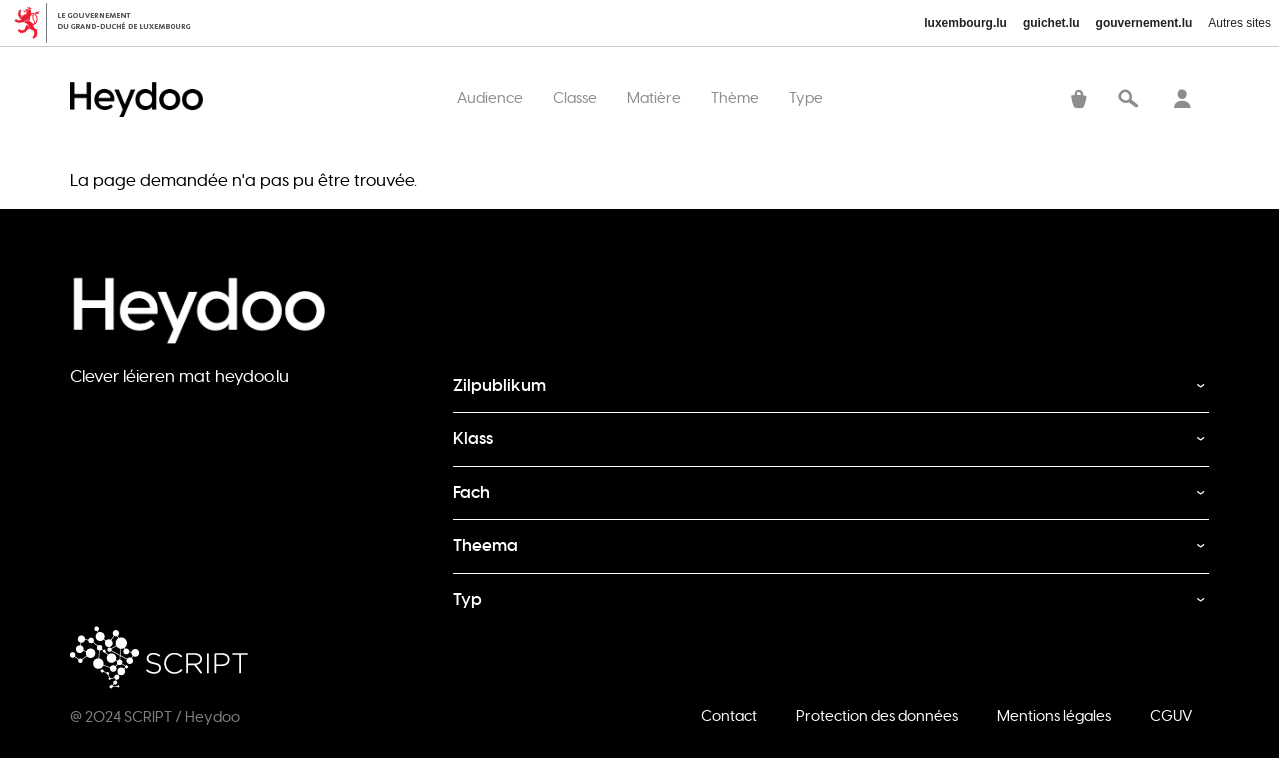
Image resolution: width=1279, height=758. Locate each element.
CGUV (1171, 715)
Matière (654, 97)
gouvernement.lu (1144, 23)
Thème (735, 97)
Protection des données (877, 715)
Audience (490, 97)
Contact (729, 715)
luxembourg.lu (965, 23)
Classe (575, 97)
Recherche (1128, 101)
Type (806, 97)
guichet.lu (1051, 23)
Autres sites (1239, 23)
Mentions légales (1054, 715)
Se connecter (1182, 101)
